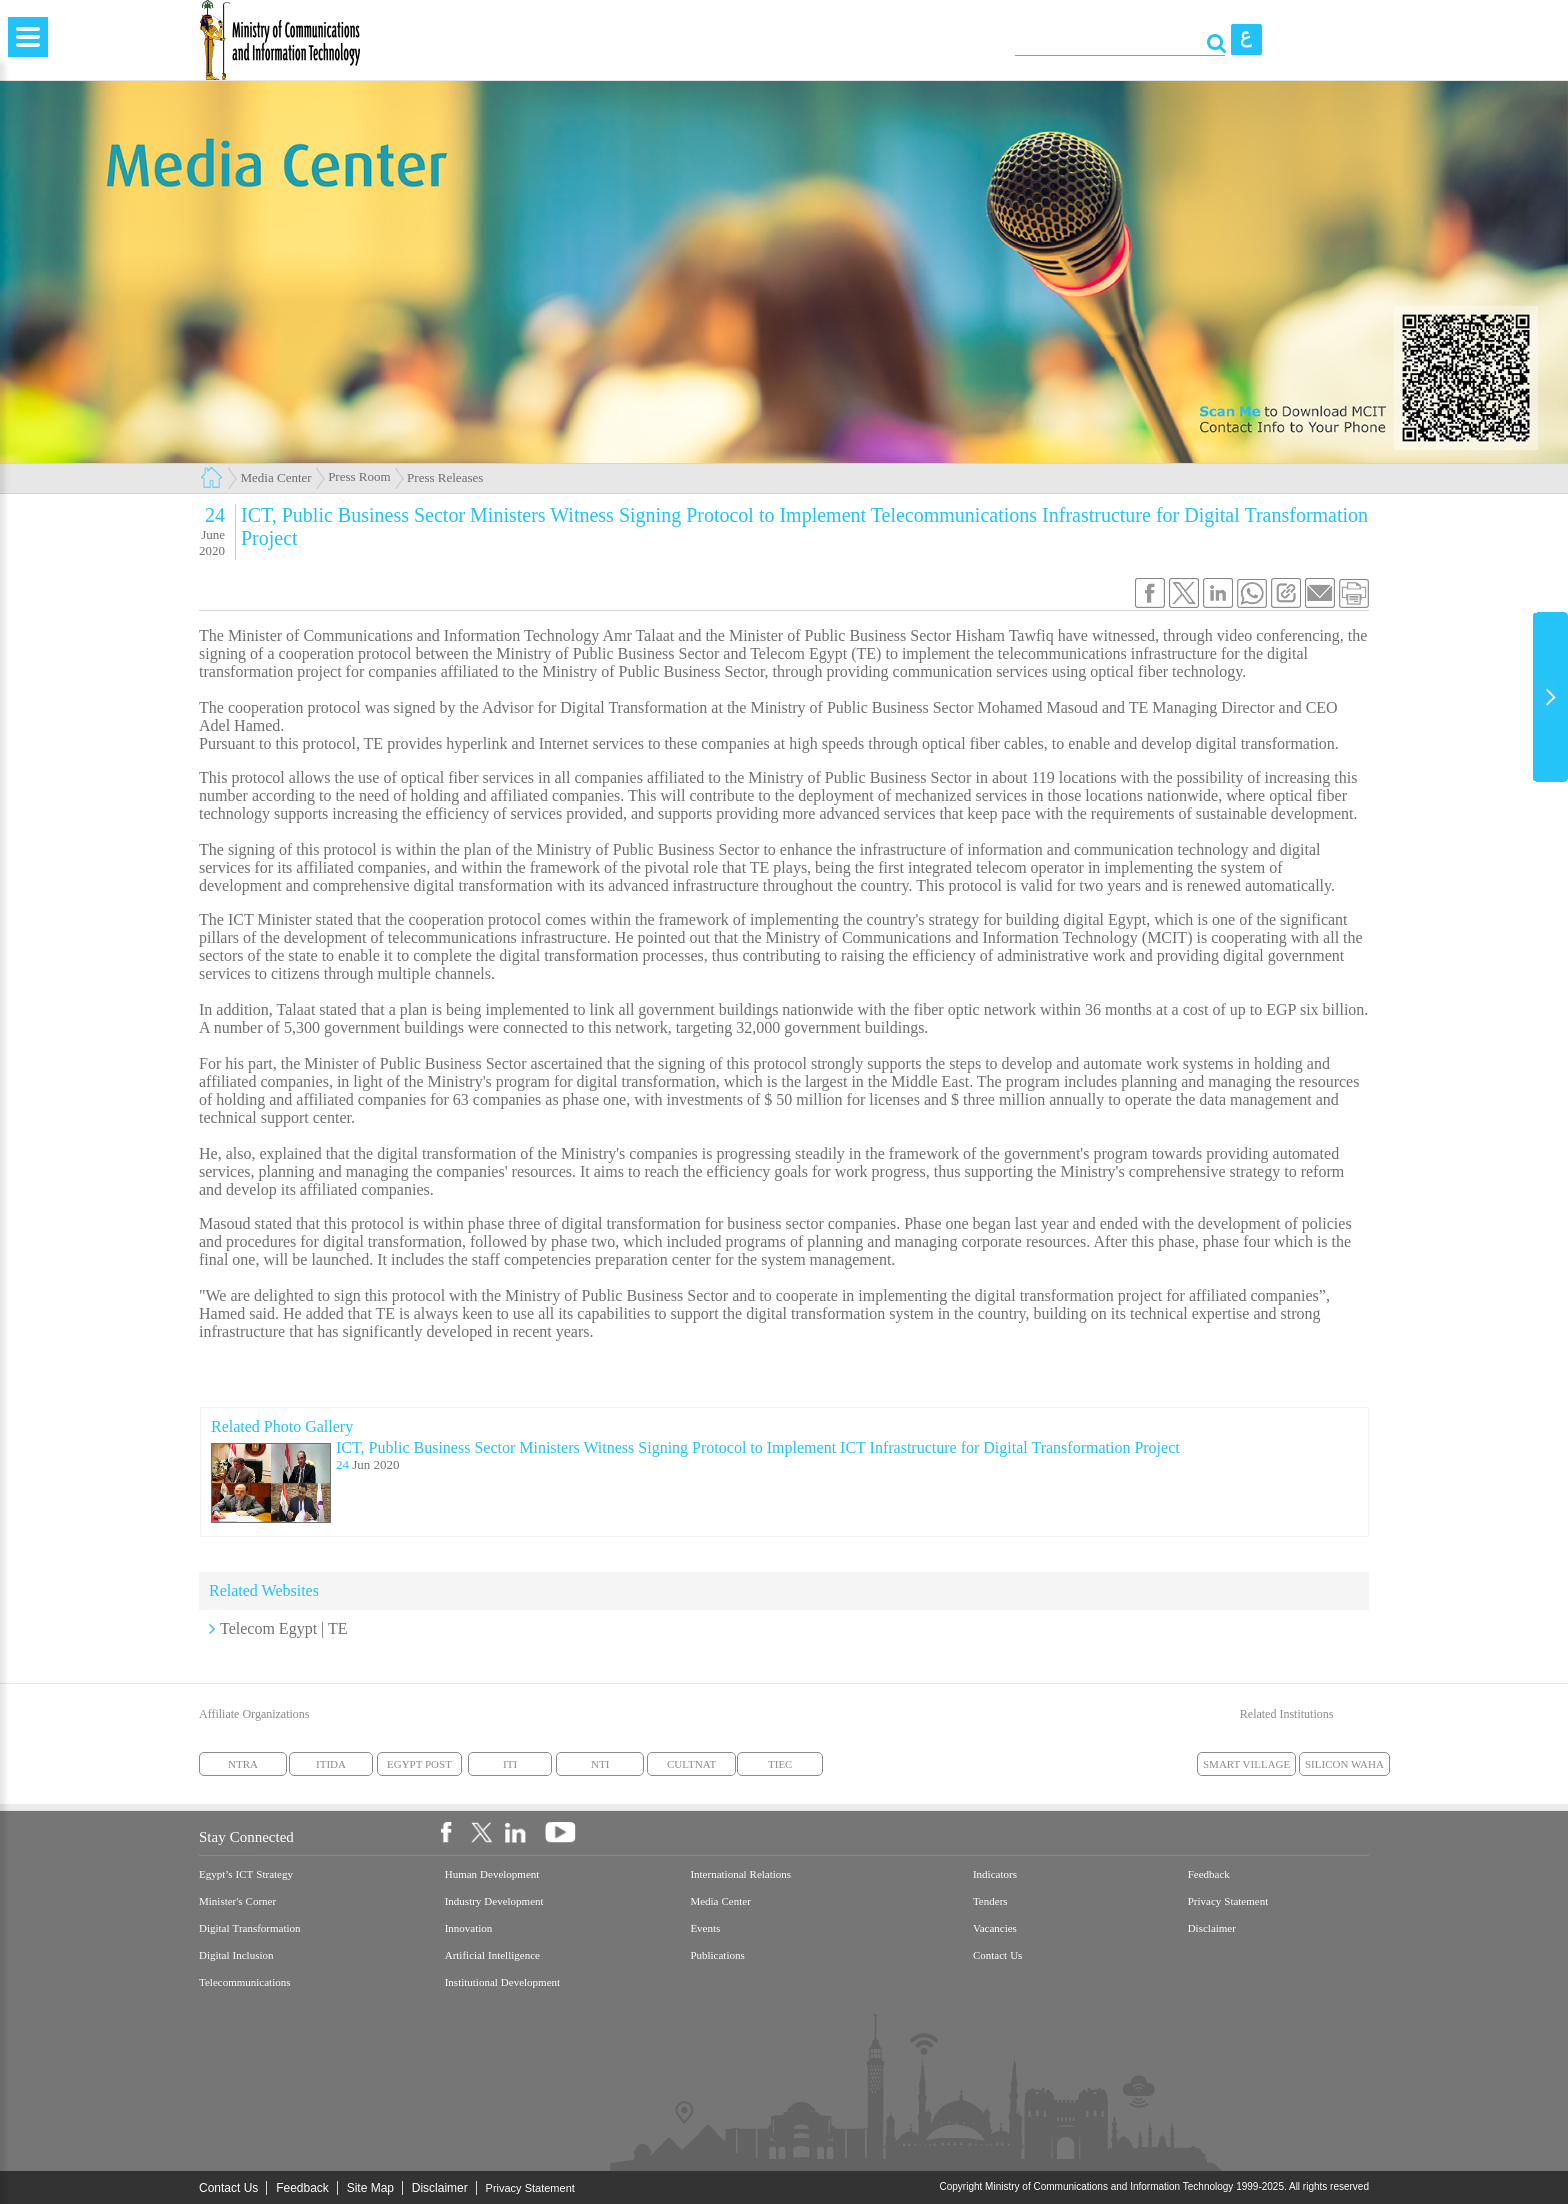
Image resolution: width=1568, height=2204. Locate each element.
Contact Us (228, 2188)
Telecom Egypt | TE (284, 1628)
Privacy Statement (530, 2188)
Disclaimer (440, 2188)
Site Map (370, 2188)
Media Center (276, 477)
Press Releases (445, 477)
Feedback (302, 2188)
